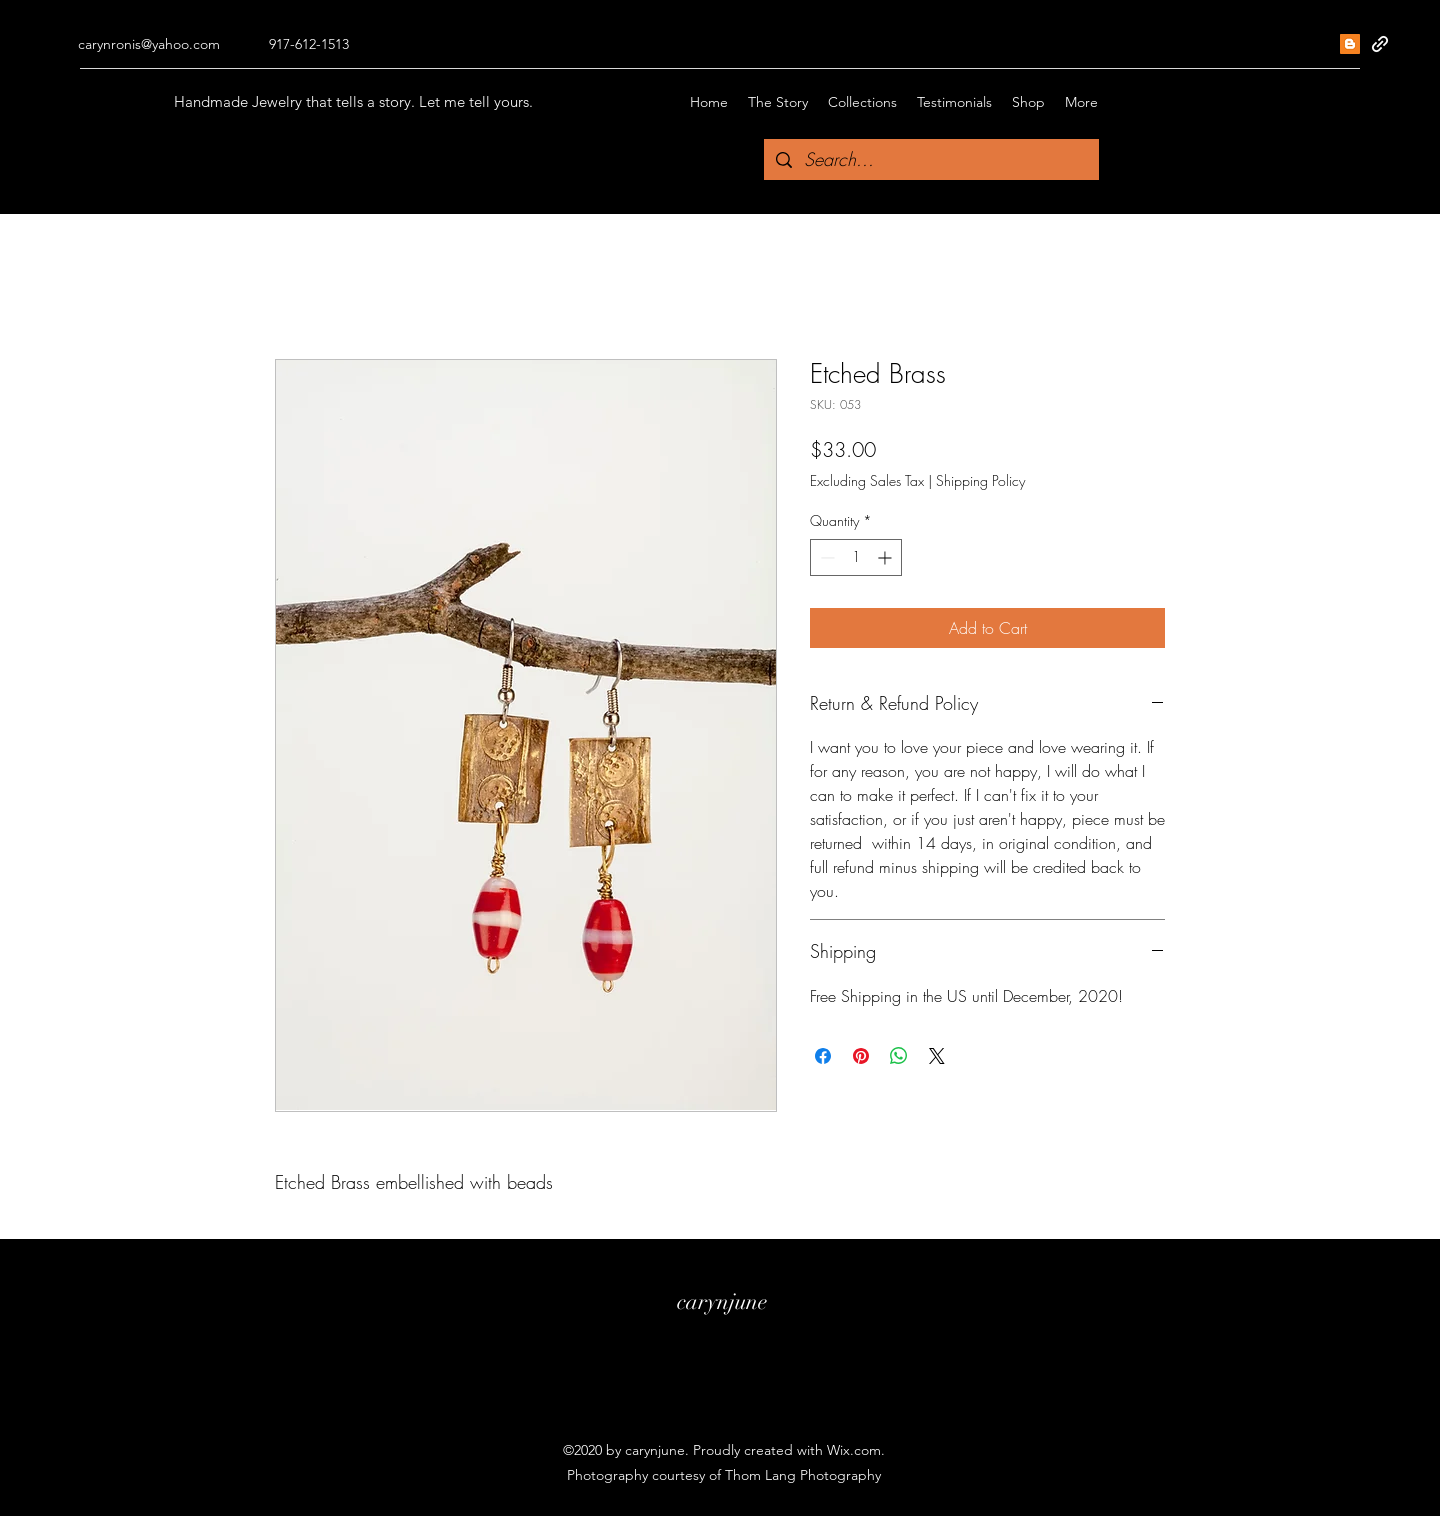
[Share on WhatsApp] (899, 1056)
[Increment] (886, 557)
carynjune (722, 1301)
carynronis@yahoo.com (149, 44)
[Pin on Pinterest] (861, 1056)
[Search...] (930, 159)
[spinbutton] (856, 557)
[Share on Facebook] (823, 1056)
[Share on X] (937, 1056)
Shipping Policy (980, 480)
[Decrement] (825, 557)
